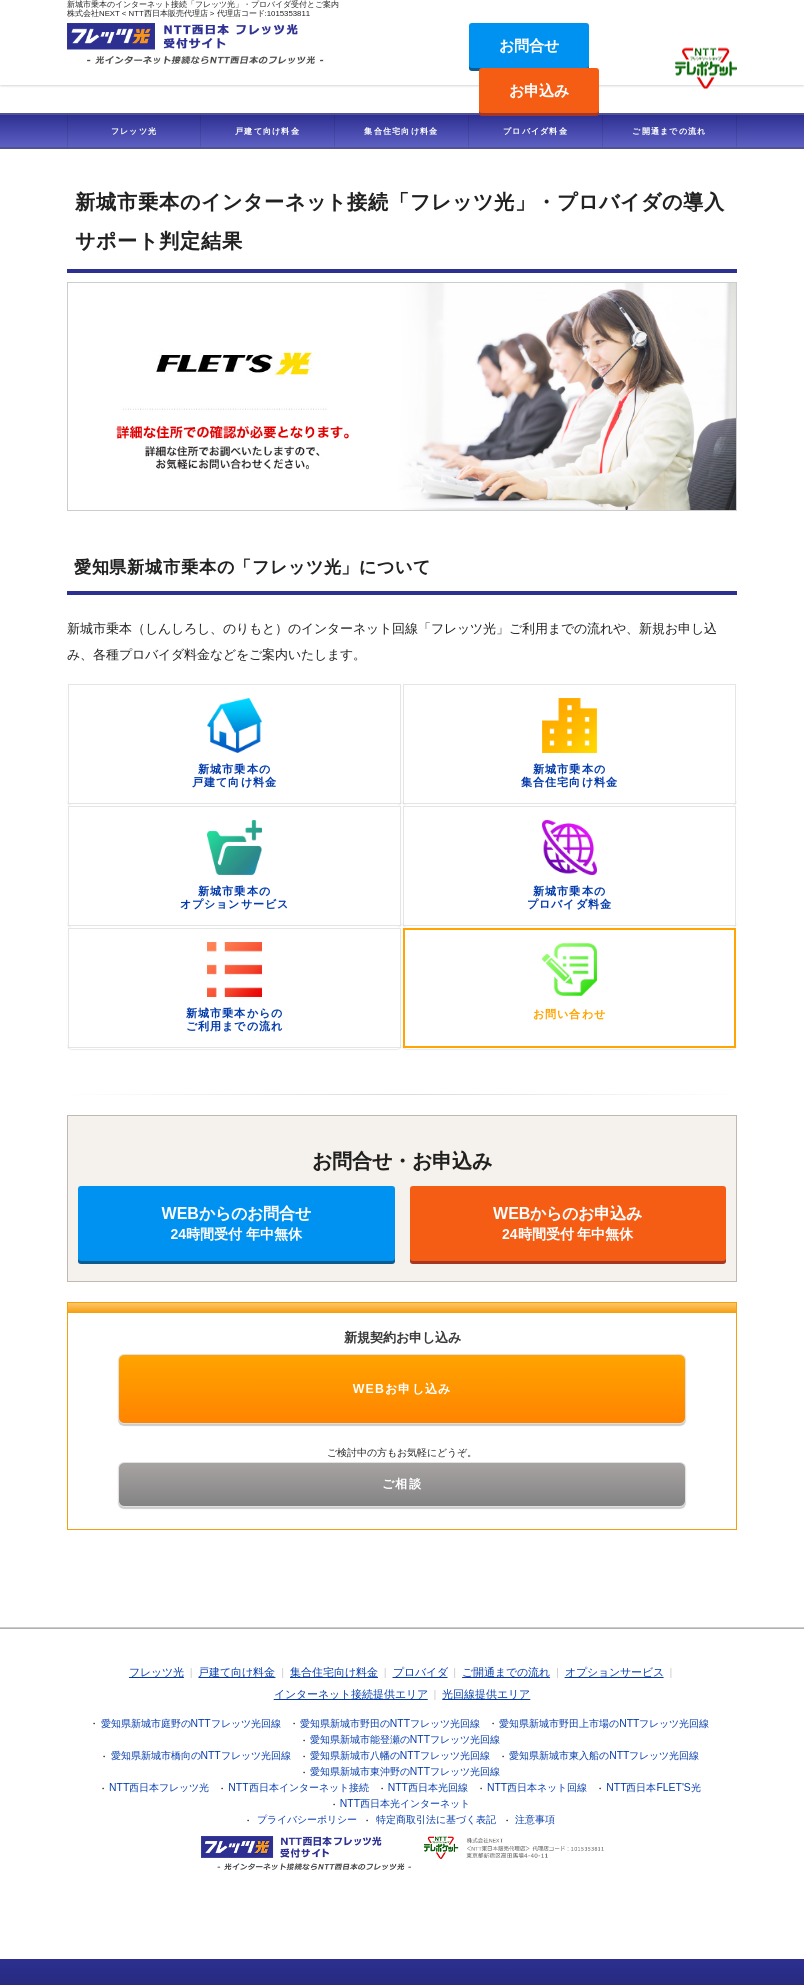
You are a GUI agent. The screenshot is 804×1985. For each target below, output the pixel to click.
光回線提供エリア (486, 1694)
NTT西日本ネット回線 (537, 1787)
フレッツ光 (134, 131)
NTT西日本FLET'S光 (653, 1787)
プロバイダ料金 (535, 131)
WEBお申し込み (402, 1389)
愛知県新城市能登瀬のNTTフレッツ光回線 (405, 1739)
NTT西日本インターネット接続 (298, 1787)
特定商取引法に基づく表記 (436, 1819)
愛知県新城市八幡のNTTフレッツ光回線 (400, 1755)
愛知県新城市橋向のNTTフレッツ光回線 (201, 1755)
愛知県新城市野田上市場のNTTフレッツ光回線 (604, 1723)
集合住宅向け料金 (401, 131)
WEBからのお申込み (568, 1223)
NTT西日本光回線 (428, 1787)
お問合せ (529, 45)
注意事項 (535, 1819)
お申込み (539, 90)
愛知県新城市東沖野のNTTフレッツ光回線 (405, 1771)
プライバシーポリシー (307, 1819)
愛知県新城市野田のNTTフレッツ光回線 (390, 1723)
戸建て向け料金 (267, 131)
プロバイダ (420, 1672)
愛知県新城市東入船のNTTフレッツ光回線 (604, 1755)
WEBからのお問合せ (236, 1223)
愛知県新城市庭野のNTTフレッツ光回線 (191, 1723)
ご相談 (402, 1484)
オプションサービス (614, 1672)
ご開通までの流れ (669, 131)
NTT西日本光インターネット (405, 1803)
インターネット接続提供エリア (351, 1694)
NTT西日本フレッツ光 (159, 1787)
